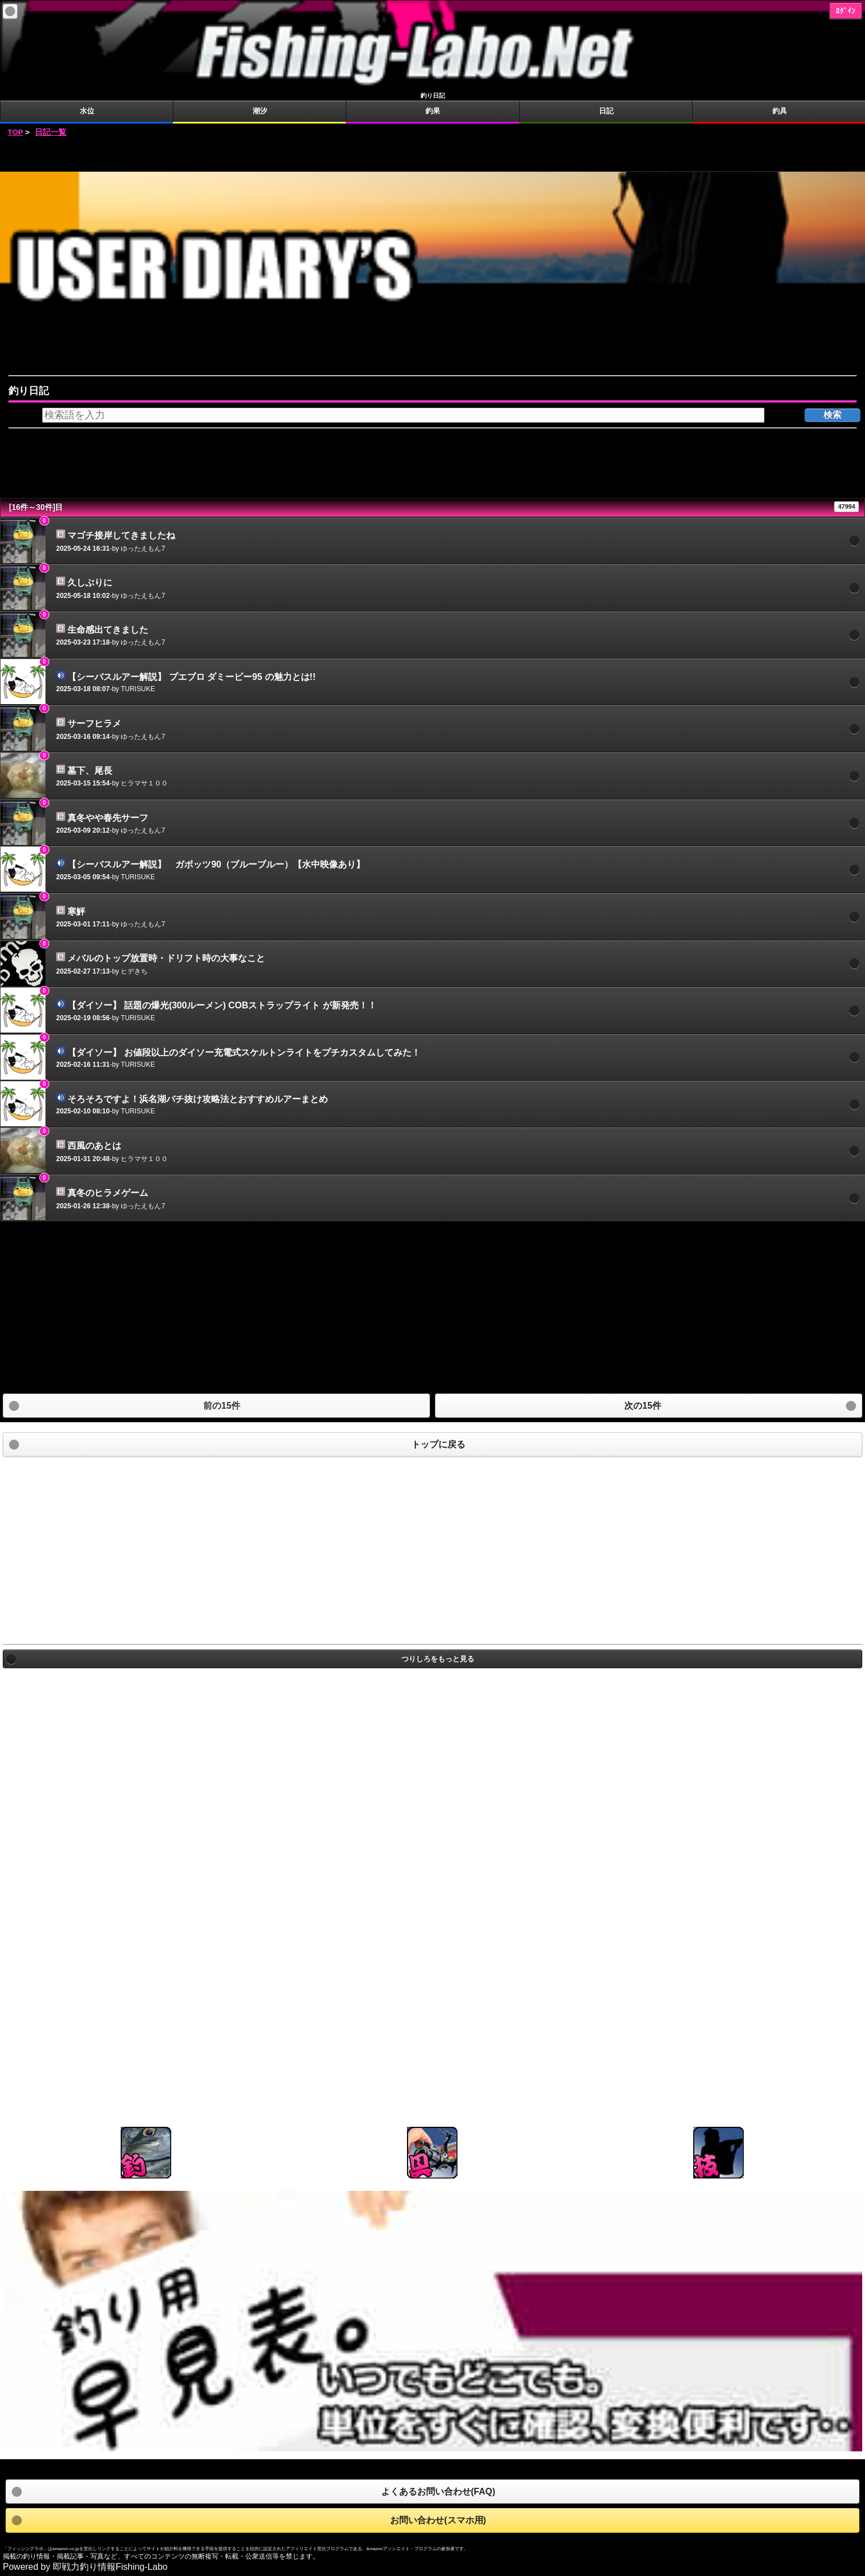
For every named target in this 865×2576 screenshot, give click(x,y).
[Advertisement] (433, 155)
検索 (832, 414)
